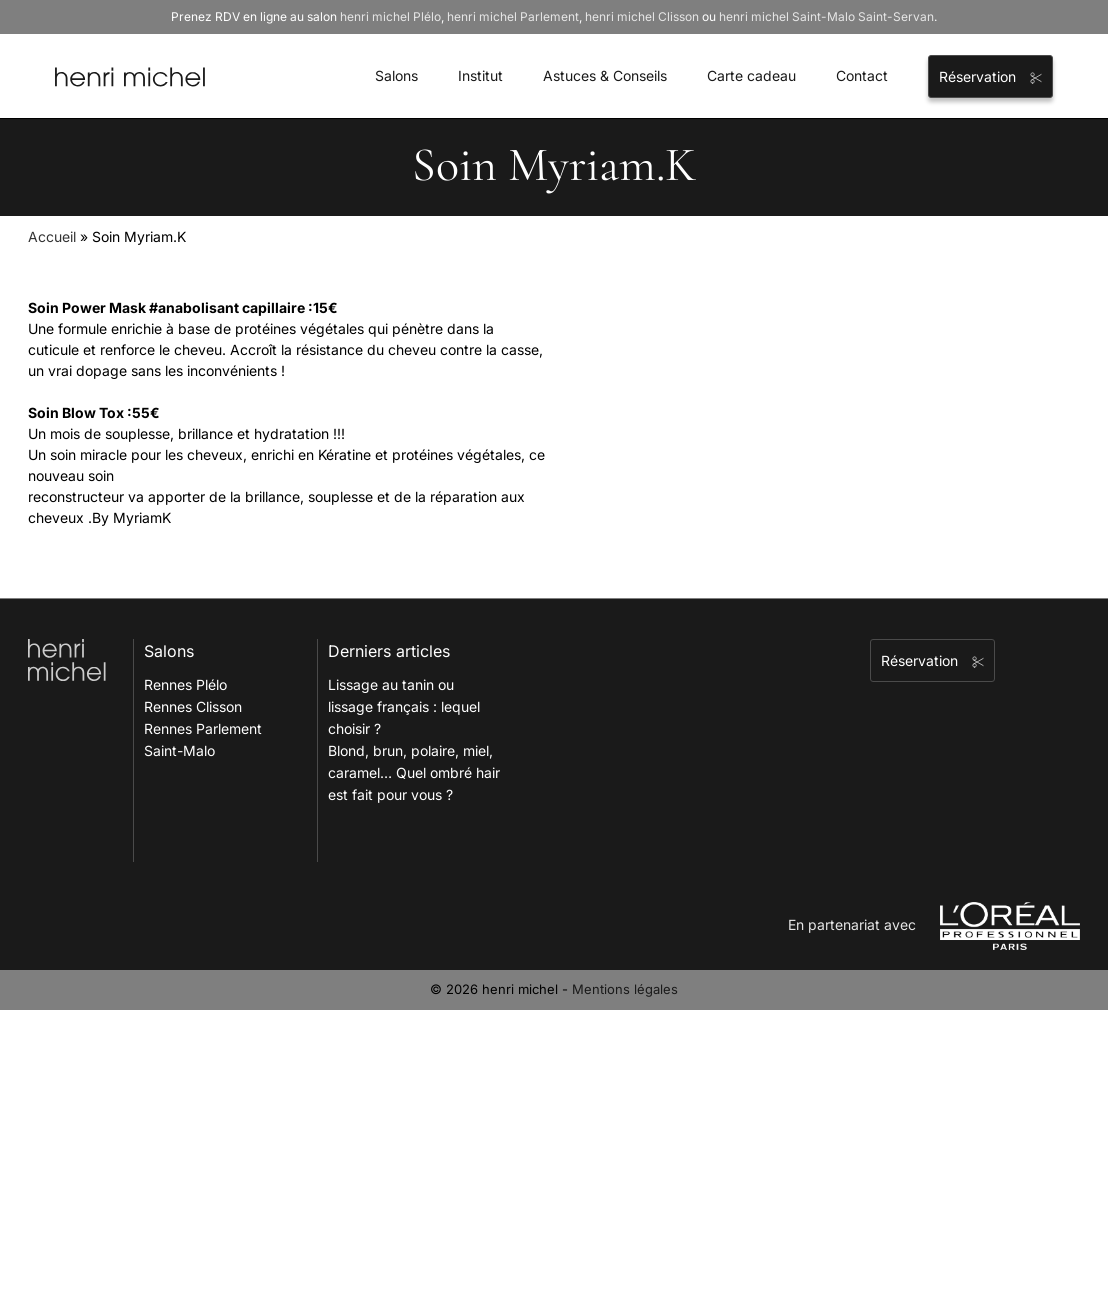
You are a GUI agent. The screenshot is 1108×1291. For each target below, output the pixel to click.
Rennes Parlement (203, 728)
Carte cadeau (751, 75)
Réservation (990, 76)
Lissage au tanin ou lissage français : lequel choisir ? (404, 706)
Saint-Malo (179, 750)
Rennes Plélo (185, 684)
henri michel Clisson (642, 16)
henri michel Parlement (513, 16)
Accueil (52, 236)
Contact (862, 75)
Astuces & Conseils (605, 75)
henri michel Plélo (390, 16)
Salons (396, 75)
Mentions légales (625, 989)
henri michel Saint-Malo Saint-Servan (826, 16)
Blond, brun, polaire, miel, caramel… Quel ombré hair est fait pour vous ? (414, 772)
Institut (480, 75)
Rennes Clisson (193, 706)
